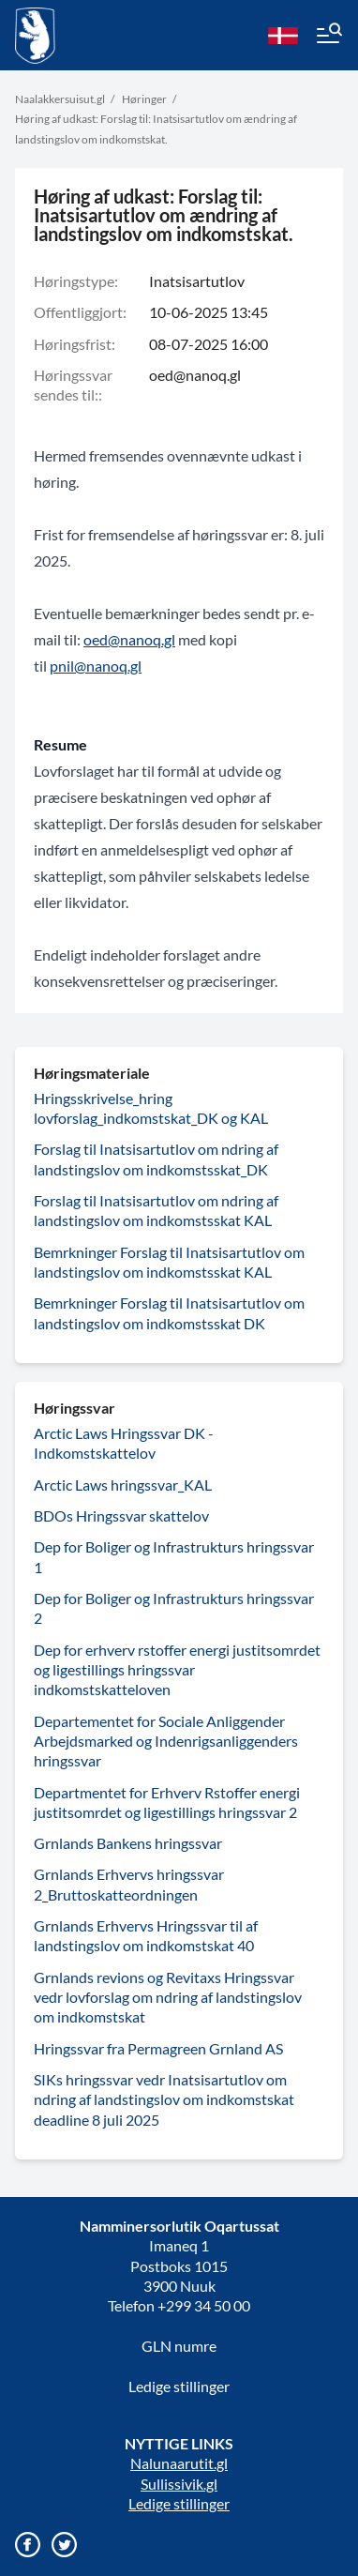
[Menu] (328, 36)
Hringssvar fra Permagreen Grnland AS (158, 2048)
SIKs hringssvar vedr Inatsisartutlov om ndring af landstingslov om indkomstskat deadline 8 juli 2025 (164, 2099)
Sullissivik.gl (179, 2484)
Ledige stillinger (179, 2386)
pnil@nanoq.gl (96, 665)
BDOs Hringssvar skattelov (121, 1515)
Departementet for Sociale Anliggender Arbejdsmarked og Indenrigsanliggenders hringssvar (166, 1741)
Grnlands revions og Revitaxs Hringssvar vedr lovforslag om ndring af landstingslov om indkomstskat (168, 1997)
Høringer (144, 99)
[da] (283, 35)
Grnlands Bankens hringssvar (128, 1843)
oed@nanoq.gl (195, 375)
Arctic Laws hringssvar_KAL (123, 1484)
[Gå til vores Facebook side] (27, 2544)
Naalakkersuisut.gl (60, 99)
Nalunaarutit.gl (179, 2463)
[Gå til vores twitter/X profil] (64, 2544)
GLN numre (179, 2346)
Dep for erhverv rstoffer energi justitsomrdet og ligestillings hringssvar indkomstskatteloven (177, 1670)
